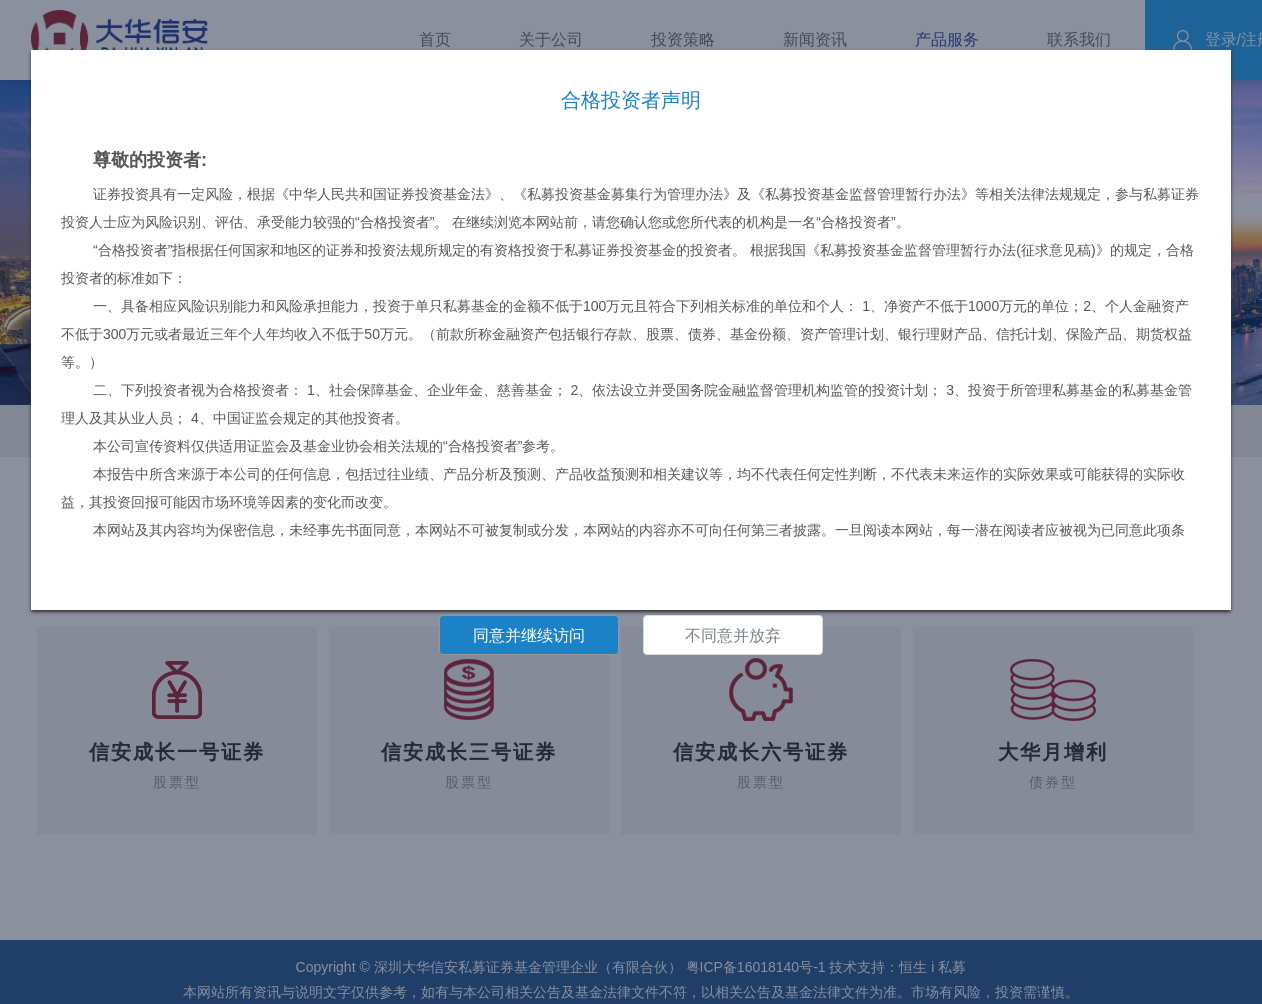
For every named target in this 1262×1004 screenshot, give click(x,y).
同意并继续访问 (529, 635)
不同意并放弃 (733, 635)
